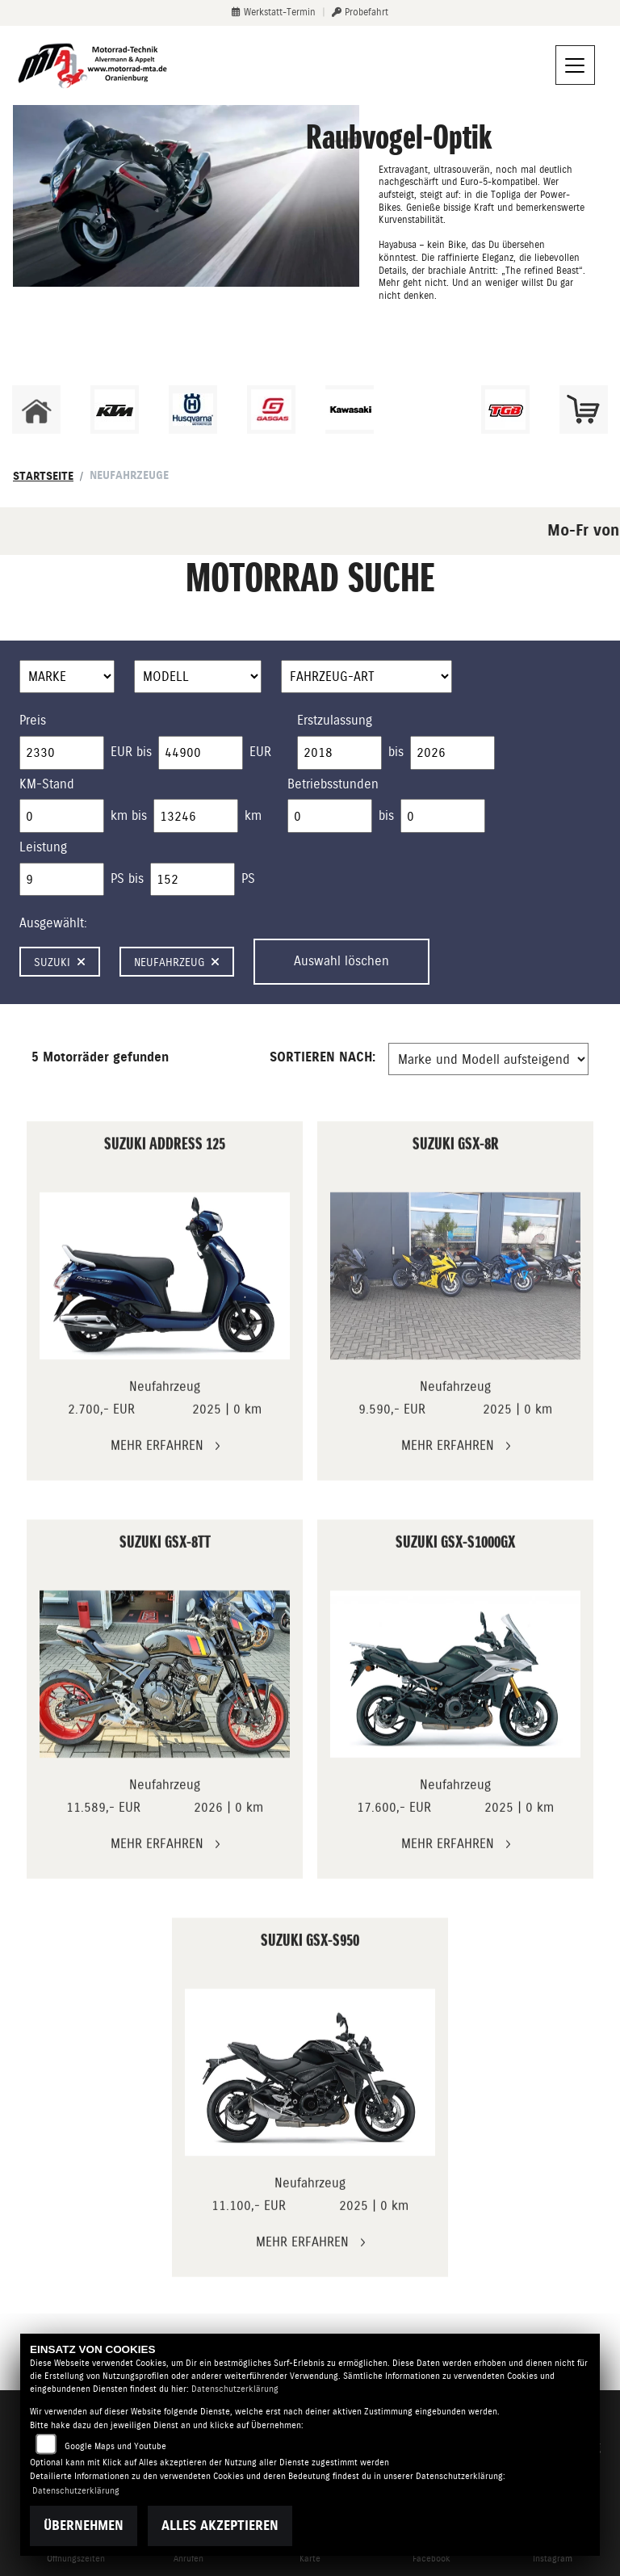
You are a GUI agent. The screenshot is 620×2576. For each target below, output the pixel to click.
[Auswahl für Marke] (67, 677)
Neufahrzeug (177, 962)
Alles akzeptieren (220, 2525)
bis (396, 751)
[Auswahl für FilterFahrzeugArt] (367, 677)
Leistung (43, 847)
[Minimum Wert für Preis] (61, 753)
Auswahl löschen (341, 961)
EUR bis (131, 751)
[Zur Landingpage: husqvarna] (193, 409)
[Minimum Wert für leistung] (61, 880)
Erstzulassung (334, 720)
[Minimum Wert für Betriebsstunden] (329, 816)
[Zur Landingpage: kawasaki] (349, 409)
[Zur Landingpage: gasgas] (271, 409)
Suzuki (60, 962)
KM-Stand (46, 784)
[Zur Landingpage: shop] (583, 409)
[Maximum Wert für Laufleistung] (195, 816)
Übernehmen (84, 2525)
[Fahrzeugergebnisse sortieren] (488, 1059)
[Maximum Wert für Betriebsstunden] (442, 816)
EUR (260, 751)
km (253, 815)
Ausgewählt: (53, 923)
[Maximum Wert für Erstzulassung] (452, 753)
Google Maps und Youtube (115, 2446)
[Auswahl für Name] (198, 677)
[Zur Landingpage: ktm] (114, 409)
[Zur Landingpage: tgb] (505, 409)
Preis (32, 720)
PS (248, 878)
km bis (129, 815)
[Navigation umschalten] (575, 65)
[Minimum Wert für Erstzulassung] (339, 753)
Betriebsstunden (333, 784)
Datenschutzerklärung (235, 2389)
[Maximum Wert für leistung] (192, 880)
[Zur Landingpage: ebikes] (427, 409)
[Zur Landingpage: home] (36, 409)
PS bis (127, 878)
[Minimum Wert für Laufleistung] (61, 816)
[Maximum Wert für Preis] (200, 753)
